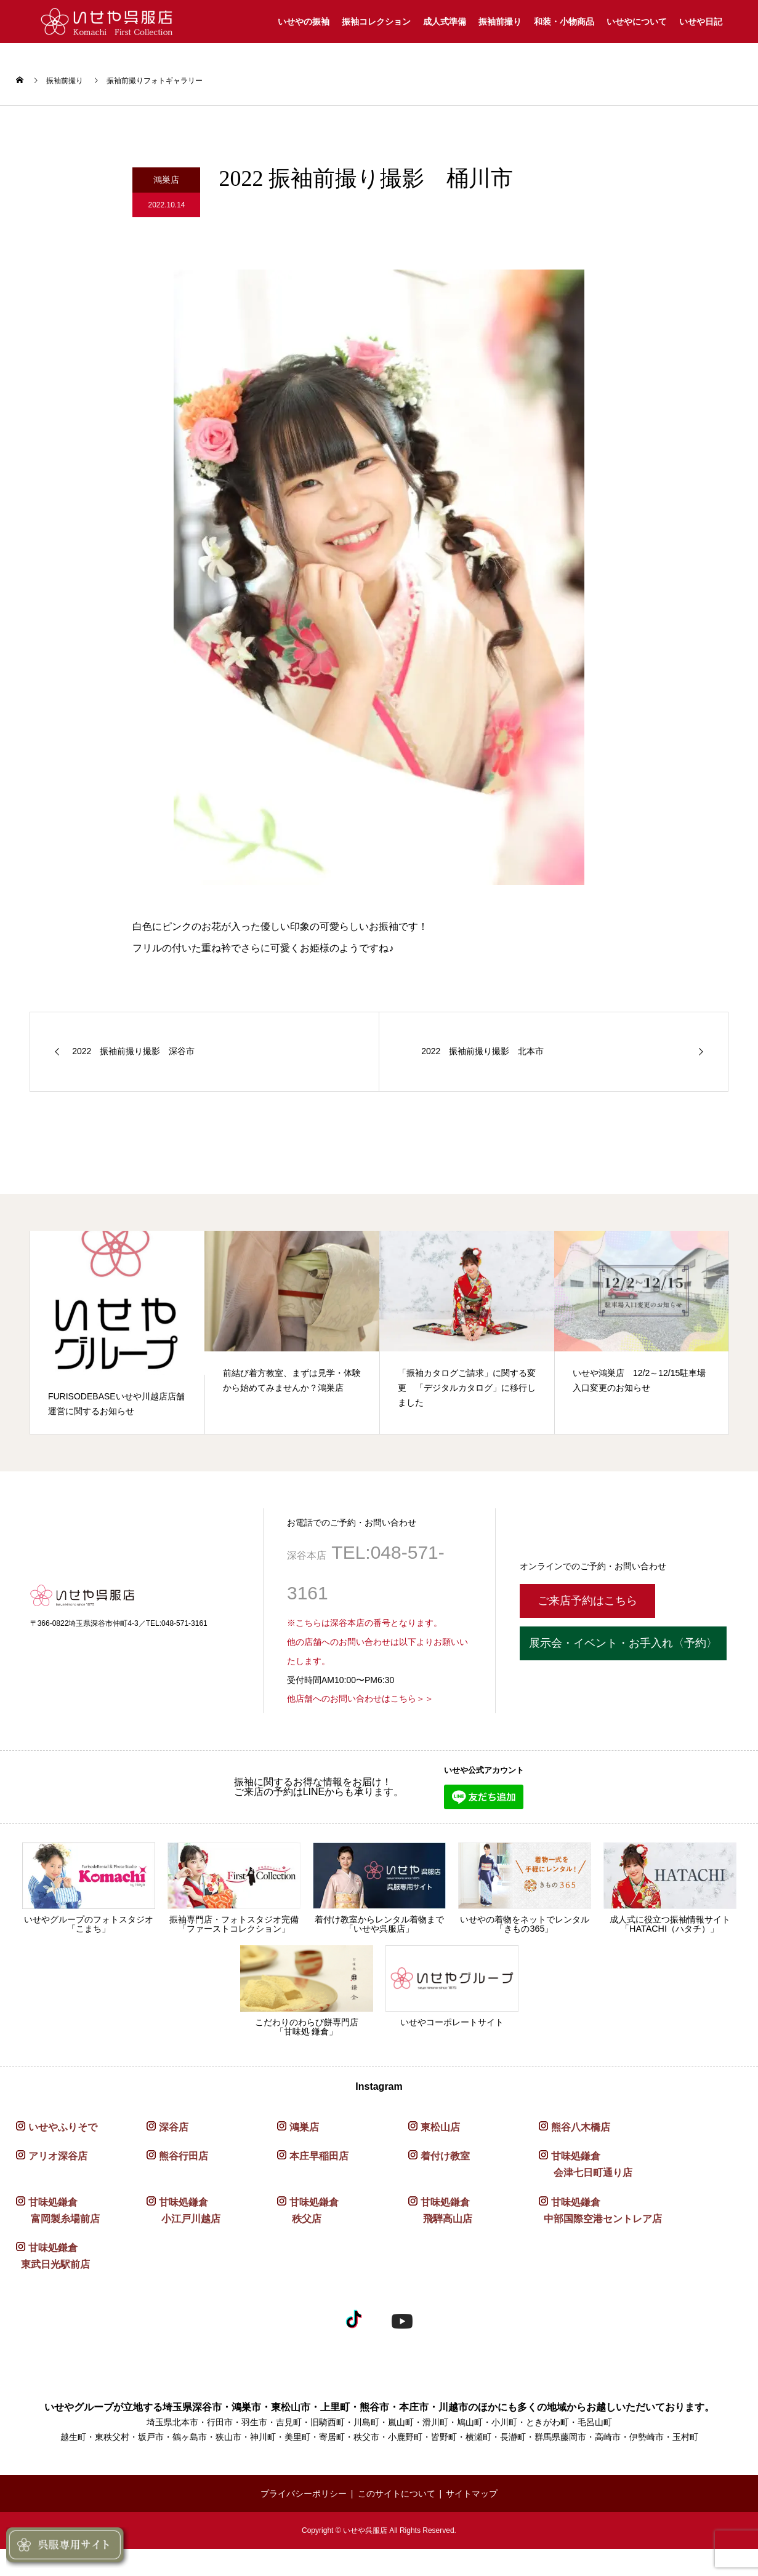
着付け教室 (445, 2156)
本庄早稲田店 (319, 2156)
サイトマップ (472, 2493)
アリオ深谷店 (57, 2156)
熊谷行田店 (183, 2156)
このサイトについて (396, 2493)
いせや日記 (700, 21)
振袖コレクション (376, 21)
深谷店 (173, 2127)
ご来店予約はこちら (587, 1600)
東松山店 (440, 2127)
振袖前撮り (500, 21)
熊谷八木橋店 (580, 2127)
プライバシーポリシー (303, 2493)
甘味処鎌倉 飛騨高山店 (440, 2210)
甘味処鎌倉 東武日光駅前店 (53, 2256)
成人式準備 (444, 21)
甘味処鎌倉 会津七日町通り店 (585, 2164)
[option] (117, 1332)
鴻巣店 (304, 2127)
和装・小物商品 (564, 21)
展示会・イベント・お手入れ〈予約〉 (623, 1643)
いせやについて (637, 21)
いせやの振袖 (303, 21)
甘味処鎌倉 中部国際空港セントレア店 (600, 2210)
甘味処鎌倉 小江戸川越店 (183, 2210)
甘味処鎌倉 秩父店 (308, 2210)
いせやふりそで (62, 2127)
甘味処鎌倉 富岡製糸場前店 (58, 2210)
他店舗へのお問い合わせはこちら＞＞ (360, 1698)
